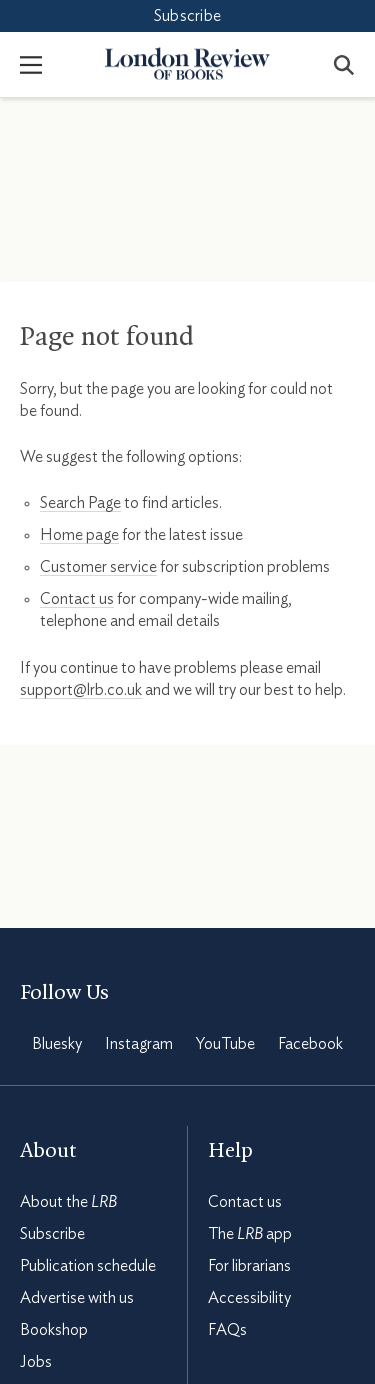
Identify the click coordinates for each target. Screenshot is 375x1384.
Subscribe (187, 16)
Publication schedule (88, 1266)
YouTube (225, 1044)
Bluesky (57, 1044)
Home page (79, 535)
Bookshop (54, 1330)
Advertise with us (77, 1298)
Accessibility (249, 1298)
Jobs (36, 1362)
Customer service (98, 567)
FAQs (227, 1330)
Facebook (310, 1044)
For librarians (249, 1266)
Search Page (80, 503)
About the (68, 1202)
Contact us (77, 599)
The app (250, 1234)
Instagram (139, 1044)
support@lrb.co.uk (81, 690)
